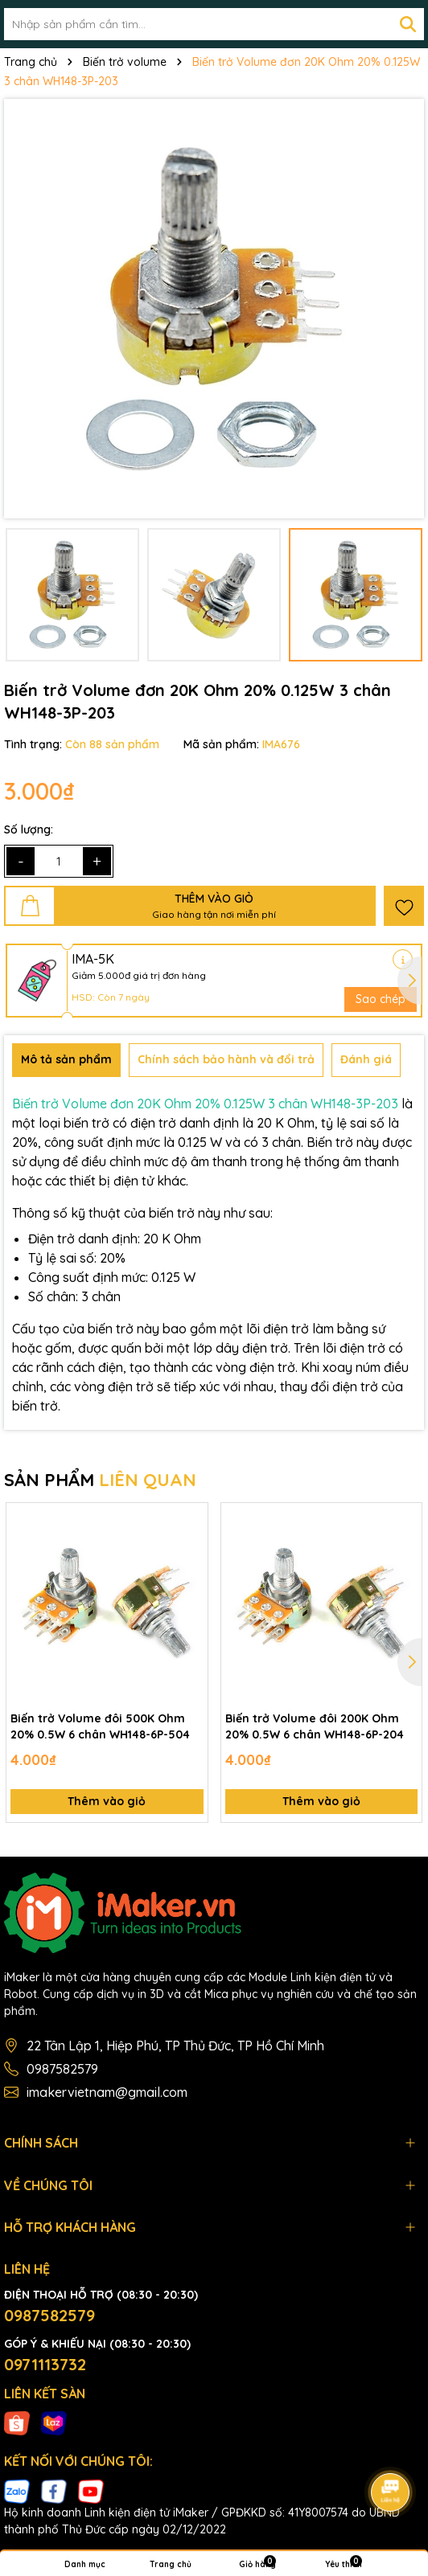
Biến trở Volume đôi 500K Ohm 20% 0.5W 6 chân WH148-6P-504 (100, 1726)
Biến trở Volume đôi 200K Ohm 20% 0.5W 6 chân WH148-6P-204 (314, 1726)
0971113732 (45, 2364)
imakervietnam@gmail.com (107, 2092)
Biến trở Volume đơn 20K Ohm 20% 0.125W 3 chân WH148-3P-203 (205, 1104)
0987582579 (62, 2069)
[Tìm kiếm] (408, 24)
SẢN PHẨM (100, 1479)
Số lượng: (28, 829)
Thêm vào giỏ (107, 1801)
